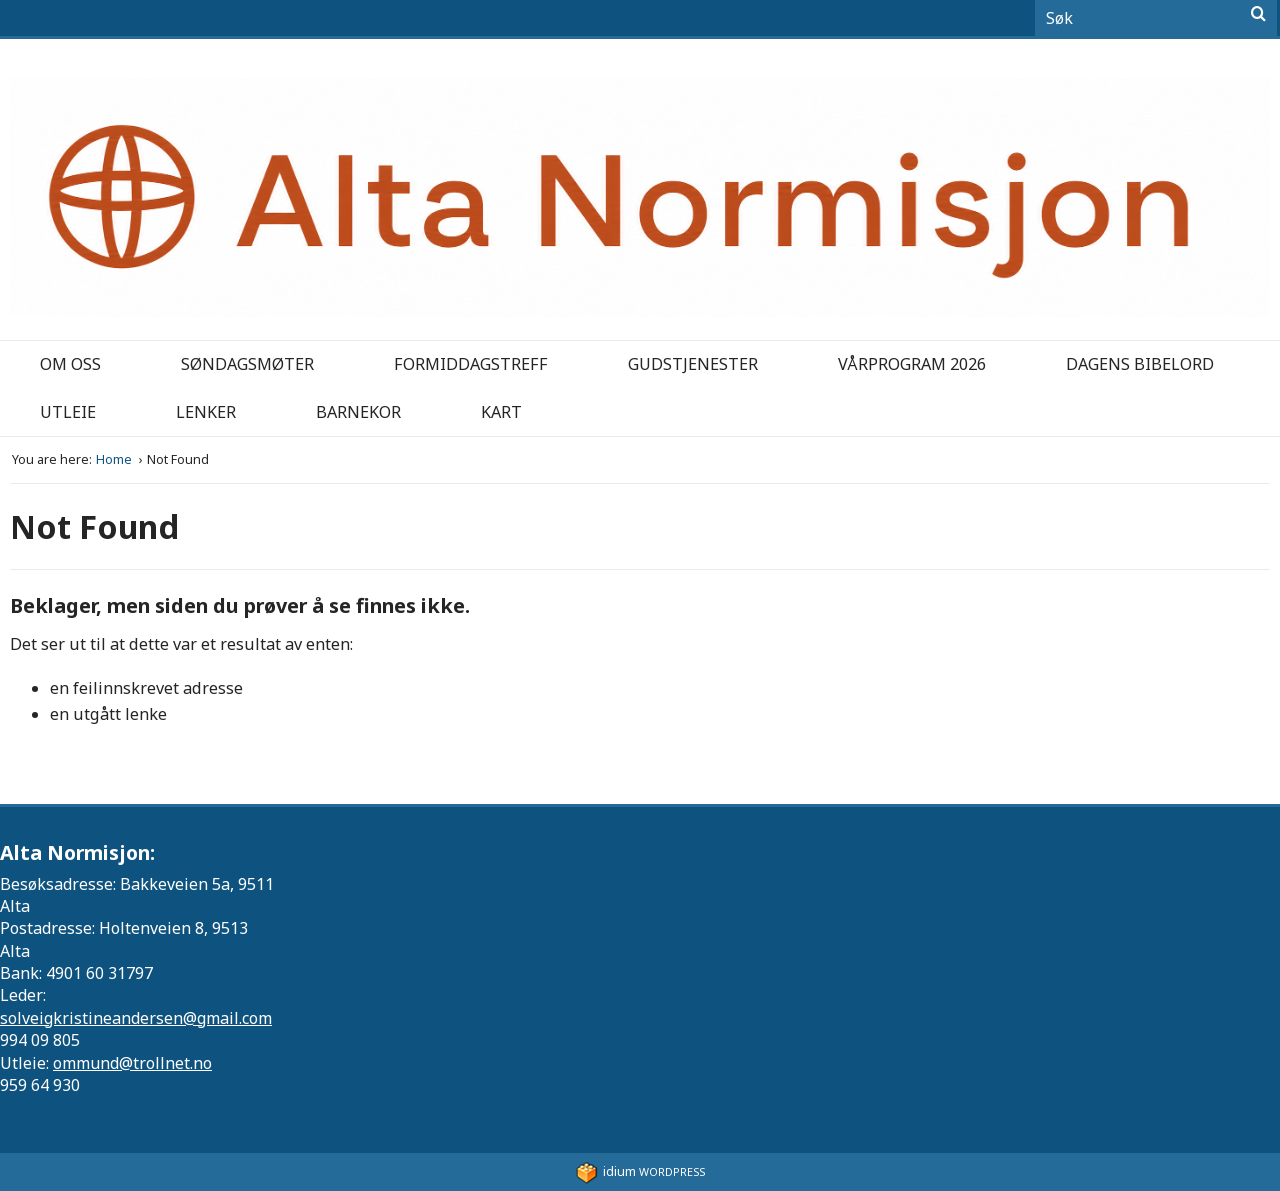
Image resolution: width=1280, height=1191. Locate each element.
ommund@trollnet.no (132, 1063)
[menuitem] (70, 365)
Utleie (68, 412)
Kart (501, 412)
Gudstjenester (693, 364)
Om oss (70, 364)
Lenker (206, 412)
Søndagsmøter (247, 364)
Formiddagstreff (471, 364)
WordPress (640, 1171)
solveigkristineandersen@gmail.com (136, 1018)
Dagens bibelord (1140, 364)
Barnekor (358, 412)
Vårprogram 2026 (912, 364)
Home (115, 459)
